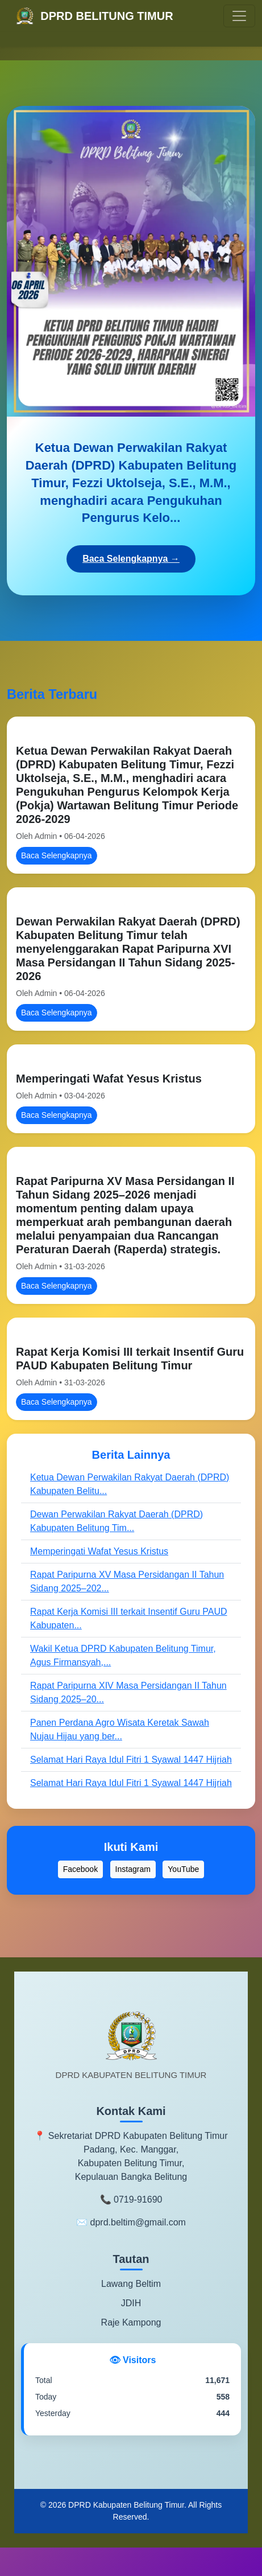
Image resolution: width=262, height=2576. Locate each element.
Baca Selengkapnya (56, 855)
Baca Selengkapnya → (131, 558)
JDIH (131, 2303)
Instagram (133, 1869)
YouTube (183, 1869)
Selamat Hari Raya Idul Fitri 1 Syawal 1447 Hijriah (131, 1759)
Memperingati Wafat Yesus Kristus (109, 1078)
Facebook (80, 1869)
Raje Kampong (131, 2322)
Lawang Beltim (131, 2284)
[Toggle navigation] (239, 16)
